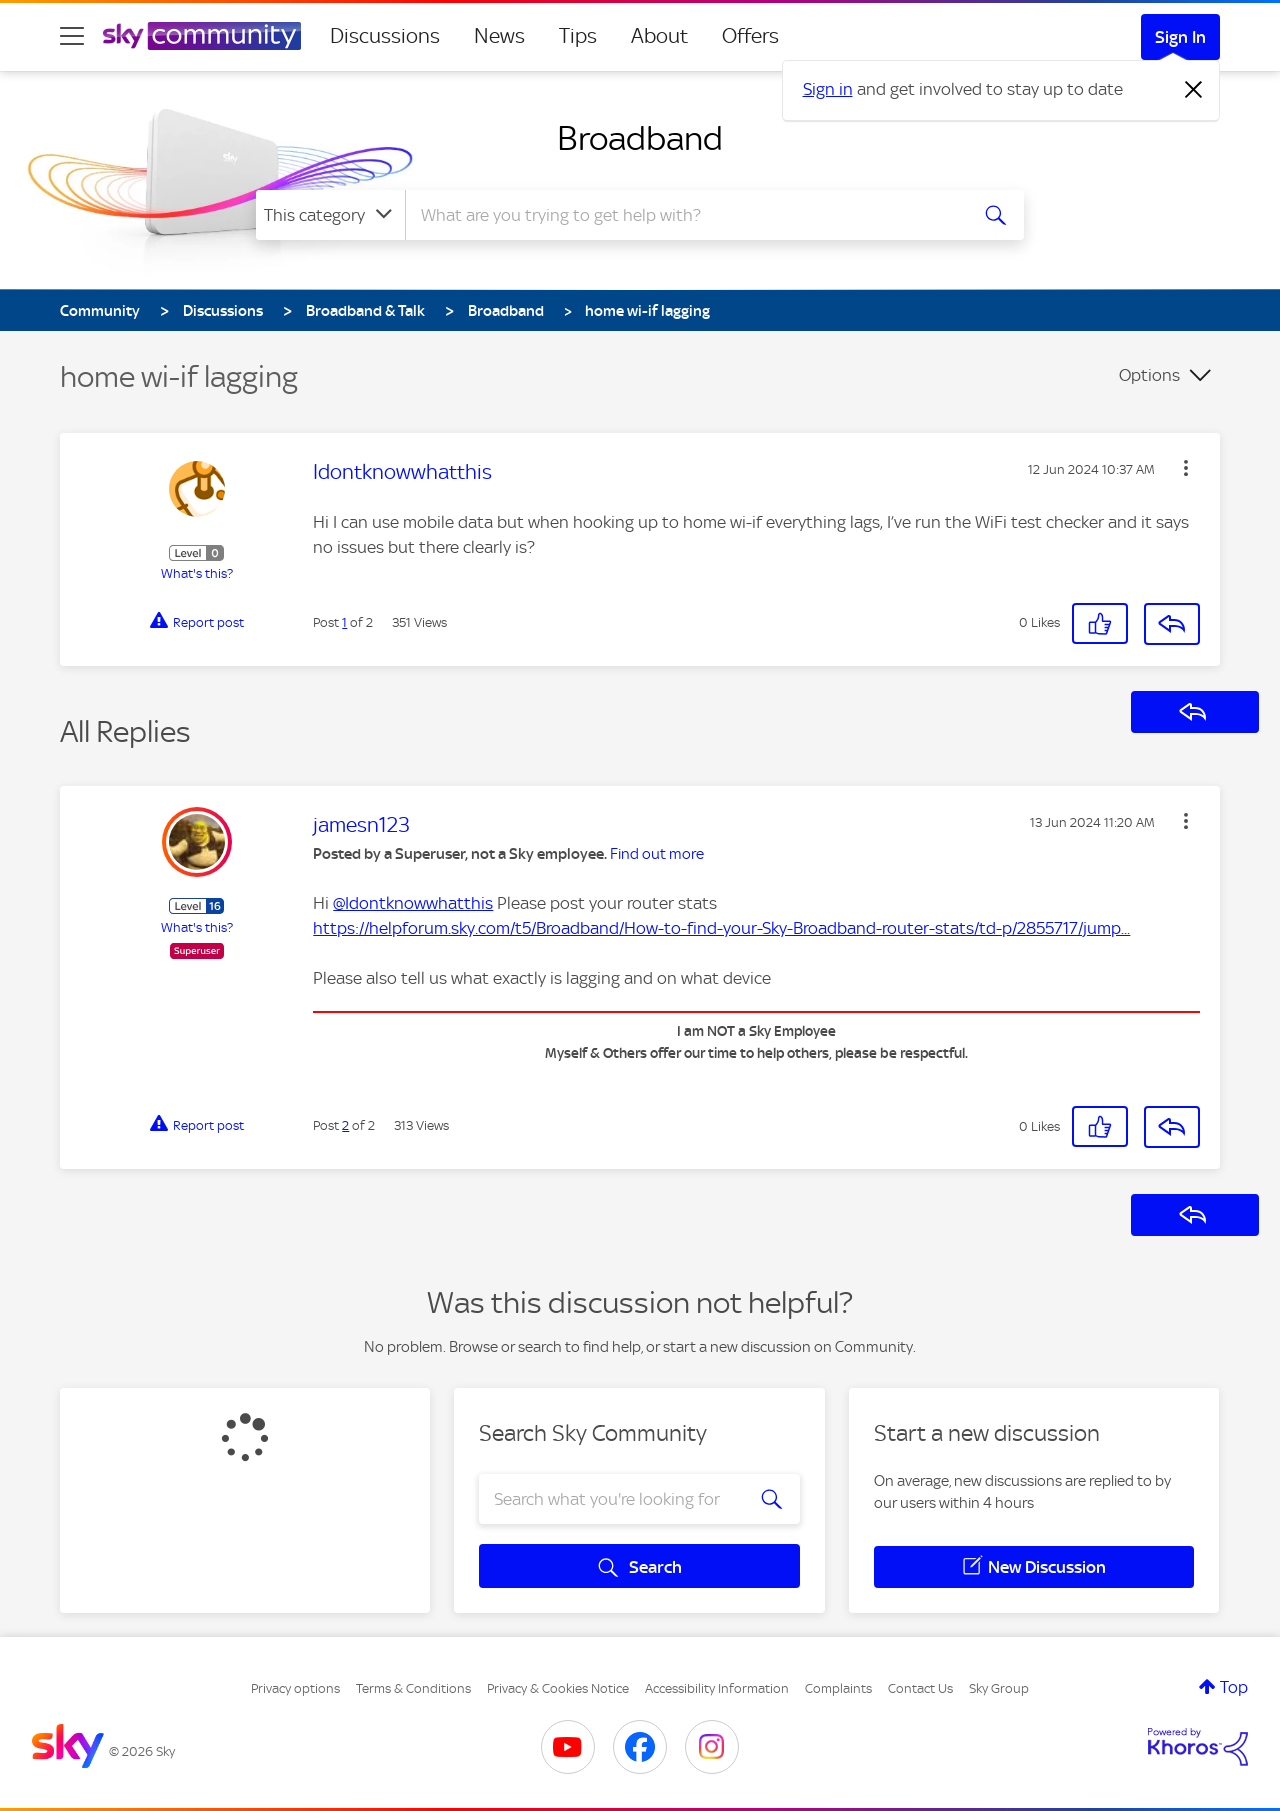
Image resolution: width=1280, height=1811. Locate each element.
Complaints (838, 1688)
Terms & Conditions (413, 1688)
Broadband (640, 138)
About (659, 36)
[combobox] (684, 215)
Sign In (1180, 37)
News (499, 36)
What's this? (197, 573)
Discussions (385, 36)
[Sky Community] (202, 36)
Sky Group (999, 1688)
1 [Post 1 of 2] (344, 622)
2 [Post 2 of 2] (345, 1125)
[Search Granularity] (330, 215)
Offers (750, 36)
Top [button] (1234, 1687)
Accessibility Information (717, 1688)
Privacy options (295, 1688)
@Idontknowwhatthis (413, 903)
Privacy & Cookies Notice (558, 1688)
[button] (1186, 468)
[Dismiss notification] (1194, 90)
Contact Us (920, 1688)
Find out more (657, 854)
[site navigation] (72, 36)
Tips (578, 36)
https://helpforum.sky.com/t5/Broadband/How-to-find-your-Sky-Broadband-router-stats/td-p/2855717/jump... (721, 928)
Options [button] (1149, 375)
